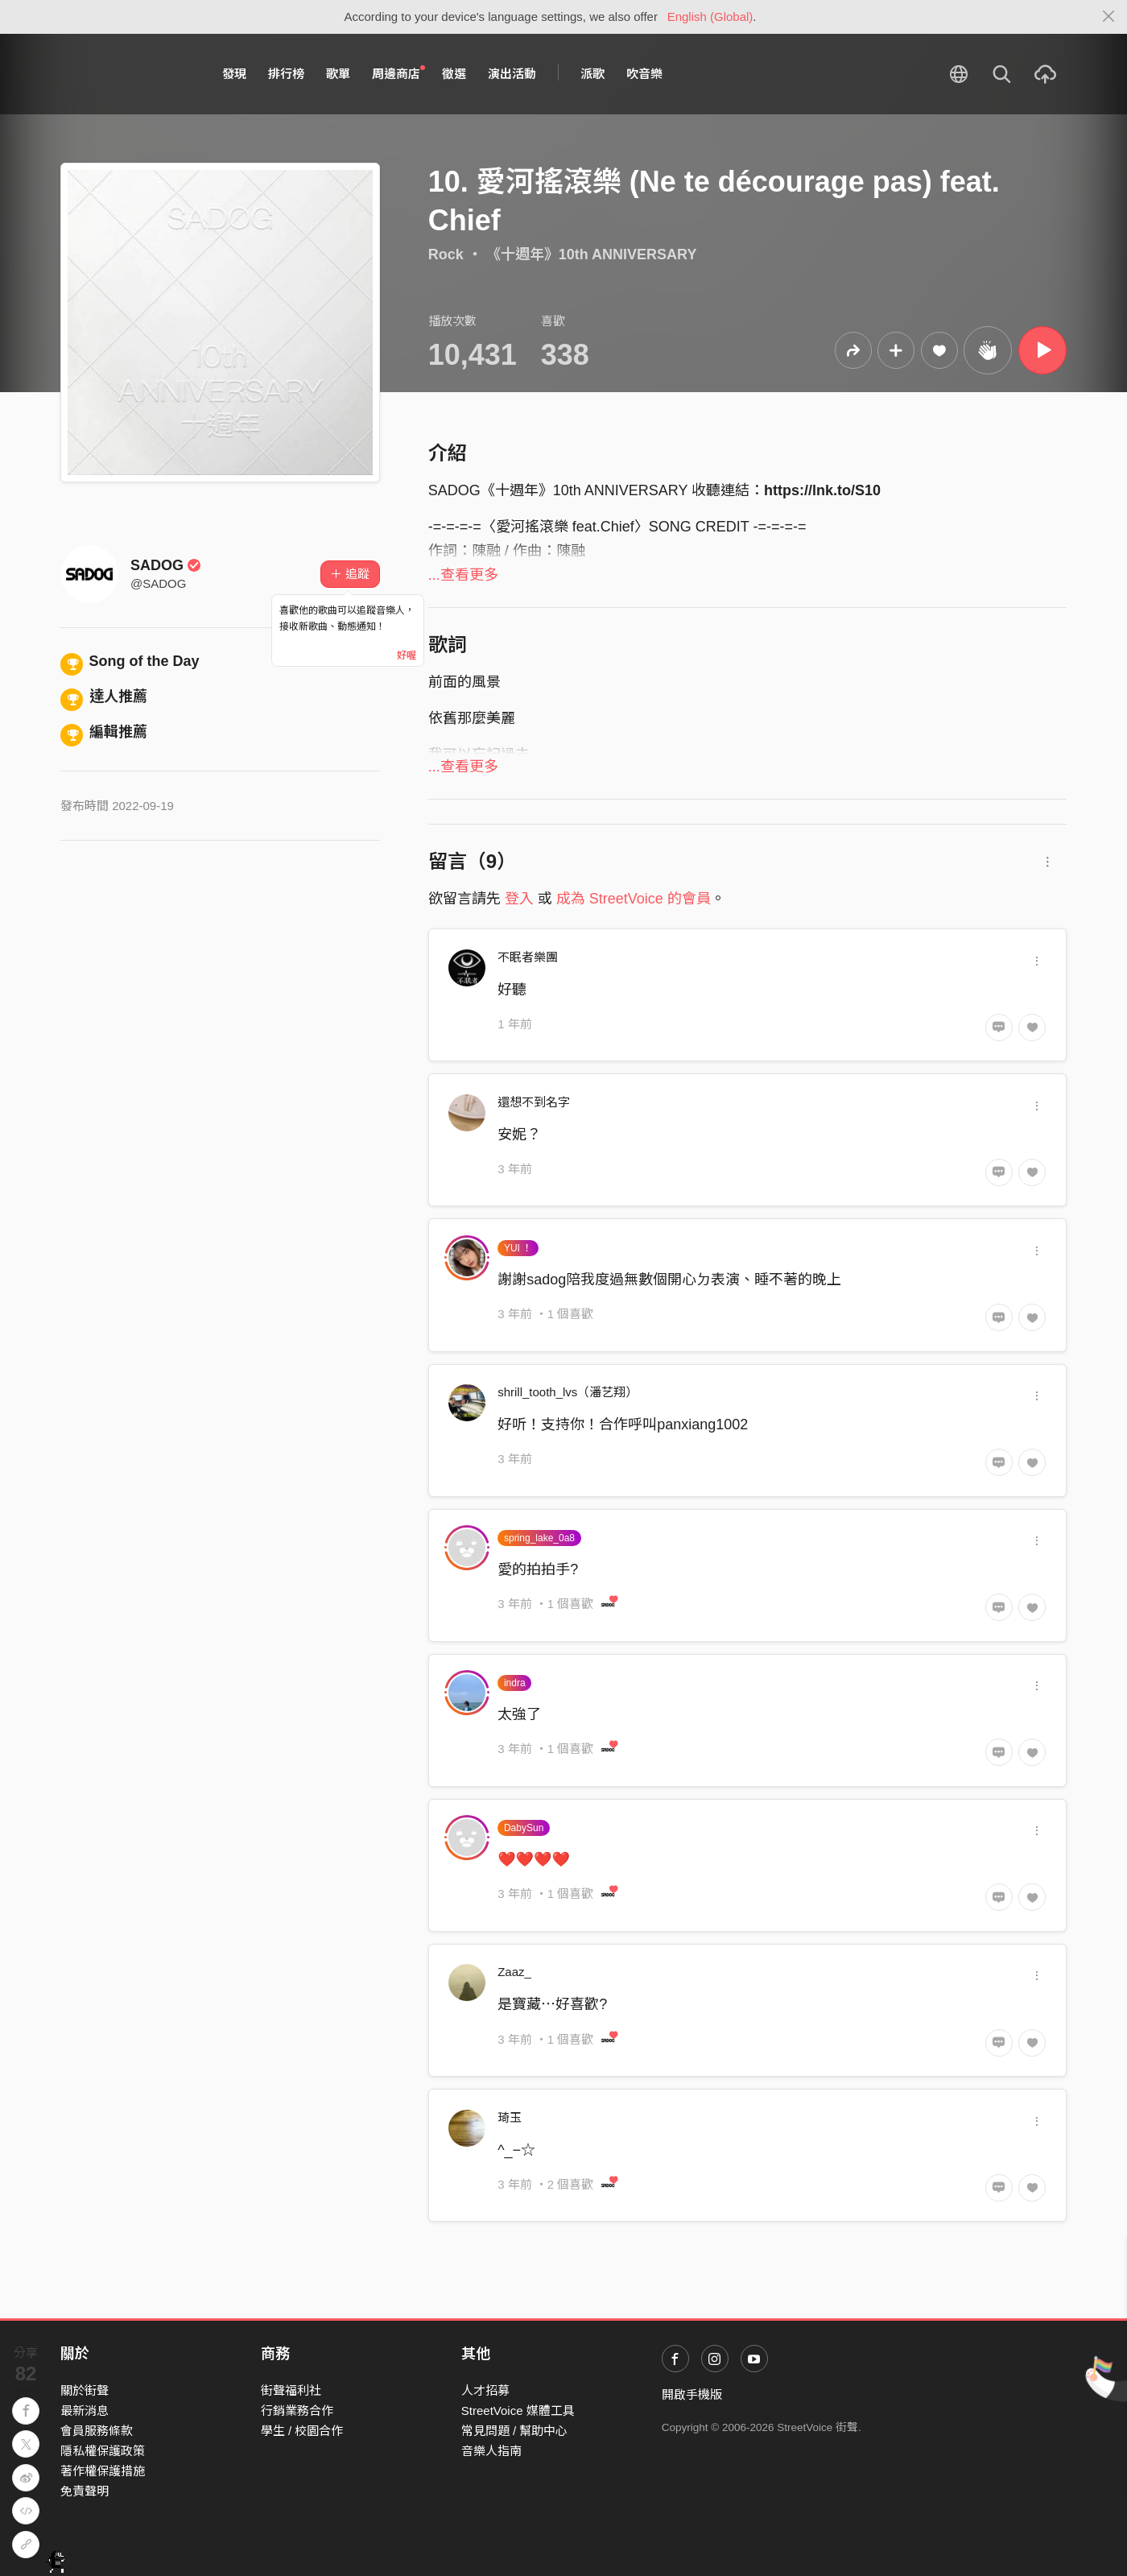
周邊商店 (398, 73)
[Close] (1109, 17)
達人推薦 (103, 696)
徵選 (454, 74)
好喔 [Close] (406, 655)
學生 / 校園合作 (302, 2430)
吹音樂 (644, 74)
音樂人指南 (491, 2451)
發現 (234, 74)
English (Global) (710, 16)
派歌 (592, 74)
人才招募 (485, 2390)
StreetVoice (126, 74)
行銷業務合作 (297, 2410)
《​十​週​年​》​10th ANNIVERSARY (591, 254)
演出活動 (512, 74)
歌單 (338, 74)
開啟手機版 (692, 2394)
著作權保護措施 (102, 2471)
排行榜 (286, 74)
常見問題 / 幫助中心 (514, 2430)
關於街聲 (84, 2390)
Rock (446, 254)
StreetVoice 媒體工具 (518, 2410)
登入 (519, 899)
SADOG (165, 565)
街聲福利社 (291, 2390)
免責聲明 (84, 2491)
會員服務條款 (96, 2430)
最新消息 (84, 2410)
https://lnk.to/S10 (822, 490)
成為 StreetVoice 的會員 (633, 899)
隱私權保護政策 (102, 2451)
